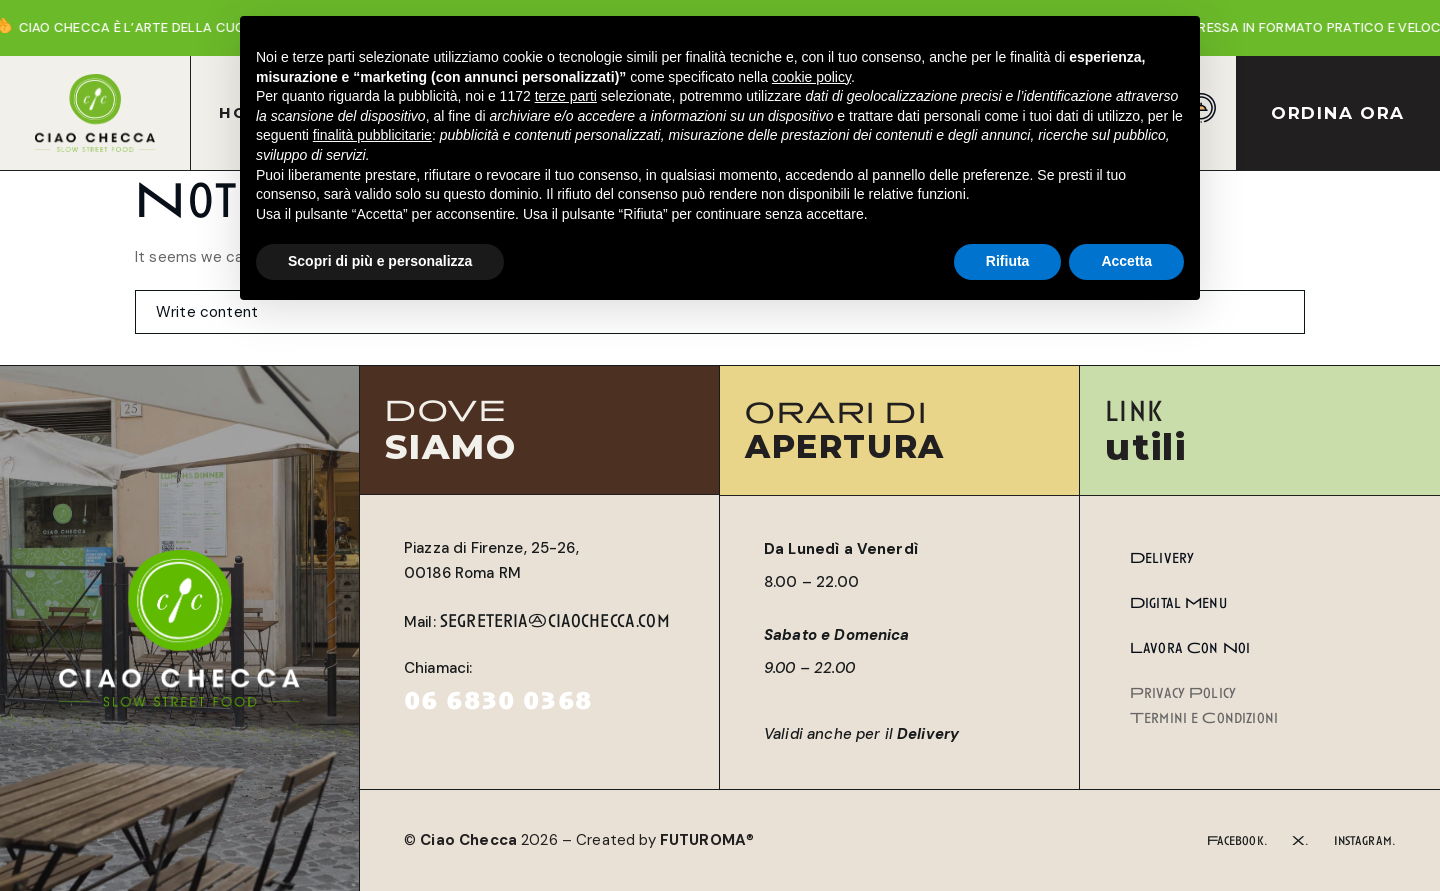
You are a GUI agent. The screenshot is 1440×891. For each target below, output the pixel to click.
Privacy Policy (1183, 693)
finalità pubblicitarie (372, 135)
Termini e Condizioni (1204, 718)
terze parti (566, 96)
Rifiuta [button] (1008, 261)
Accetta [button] (1126, 261)
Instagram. (1365, 841)
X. (1300, 841)
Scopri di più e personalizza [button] (380, 261)
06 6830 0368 (498, 701)
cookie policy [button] (811, 77)
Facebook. (1237, 841)
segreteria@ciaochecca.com (555, 620)
